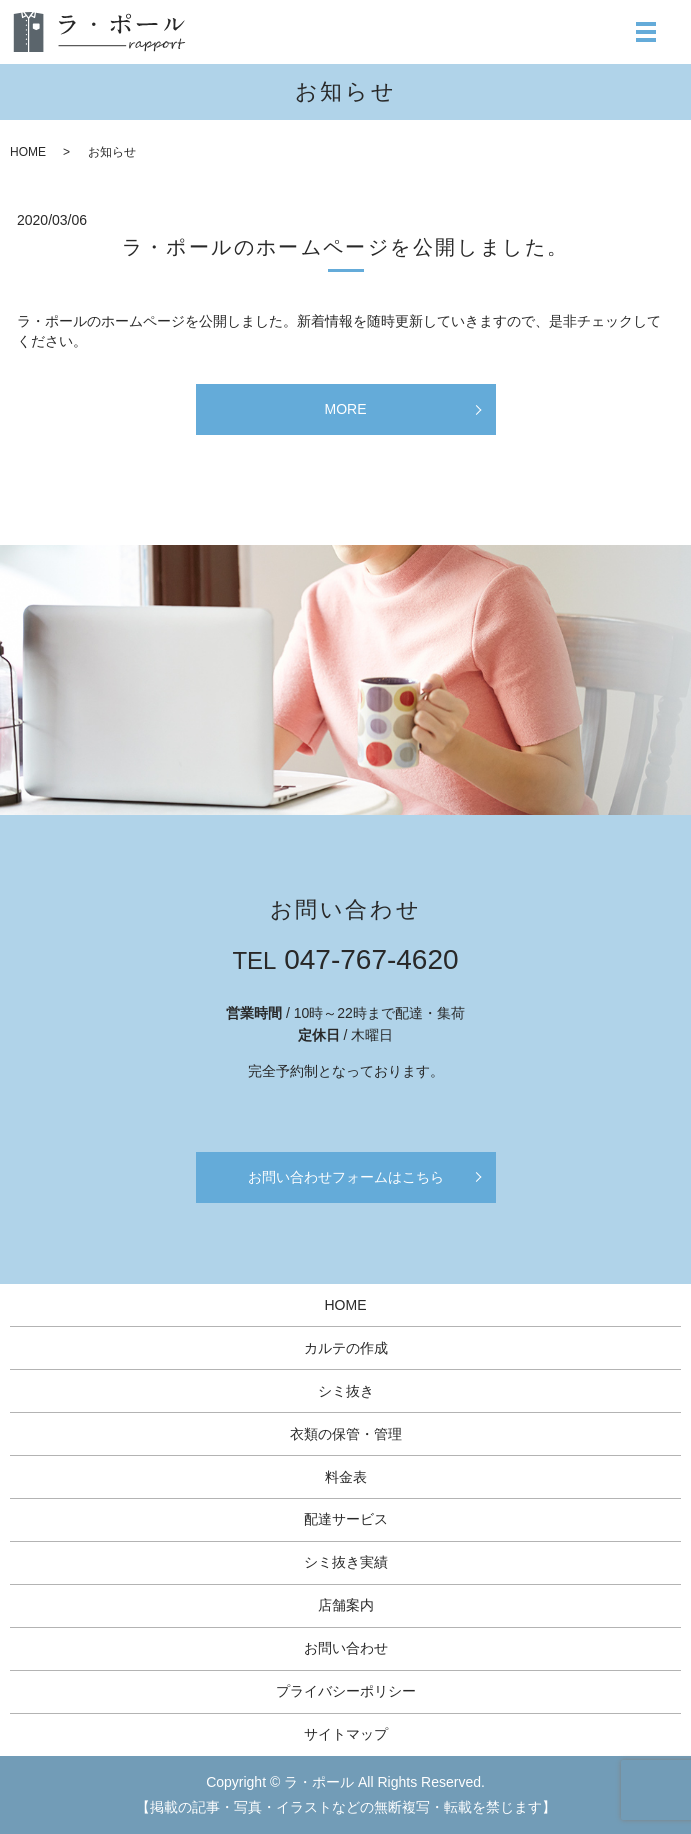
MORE (346, 409)
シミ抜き (346, 1391)
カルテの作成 (346, 1348)
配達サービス (346, 1519)
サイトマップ (346, 1734)
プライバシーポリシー (346, 1691)
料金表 (346, 1477)
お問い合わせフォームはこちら (346, 1177)
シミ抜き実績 (346, 1562)
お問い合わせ (346, 1648)
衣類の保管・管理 (346, 1434)
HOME (28, 152)
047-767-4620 (371, 959)
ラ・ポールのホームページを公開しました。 (346, 247)
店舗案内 (346, 1605)
